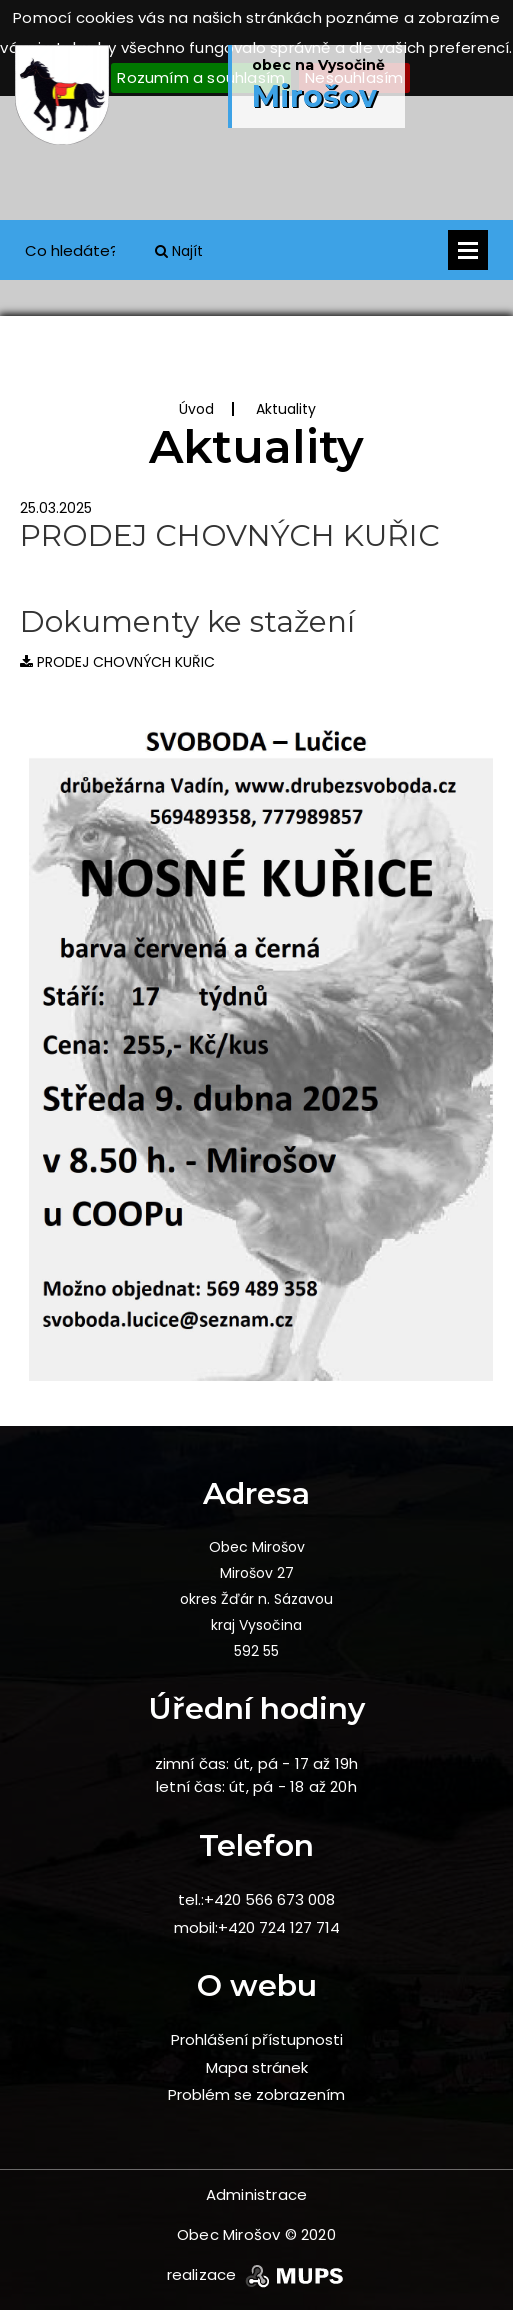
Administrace (256, 2194)
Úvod (196, 409)
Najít (179, 251)
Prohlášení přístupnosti (257, 2039)
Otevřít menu (468, 250)
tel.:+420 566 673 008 (256, 1899)
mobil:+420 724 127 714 (257, 1927)
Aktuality (286, 409)
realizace (257, 2274)
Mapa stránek (257, 2067)
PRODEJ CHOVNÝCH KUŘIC (117, 662)
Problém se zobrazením (256, 2094)
